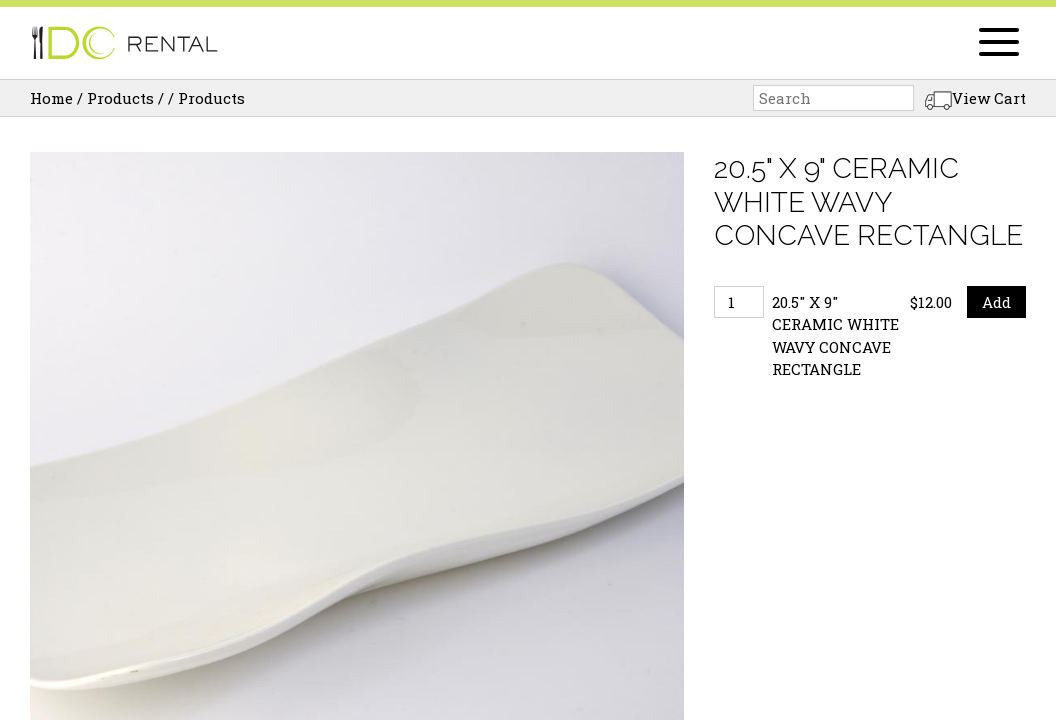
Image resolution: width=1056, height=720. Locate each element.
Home (51, 98)
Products (120, 98)
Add (996, 302)
